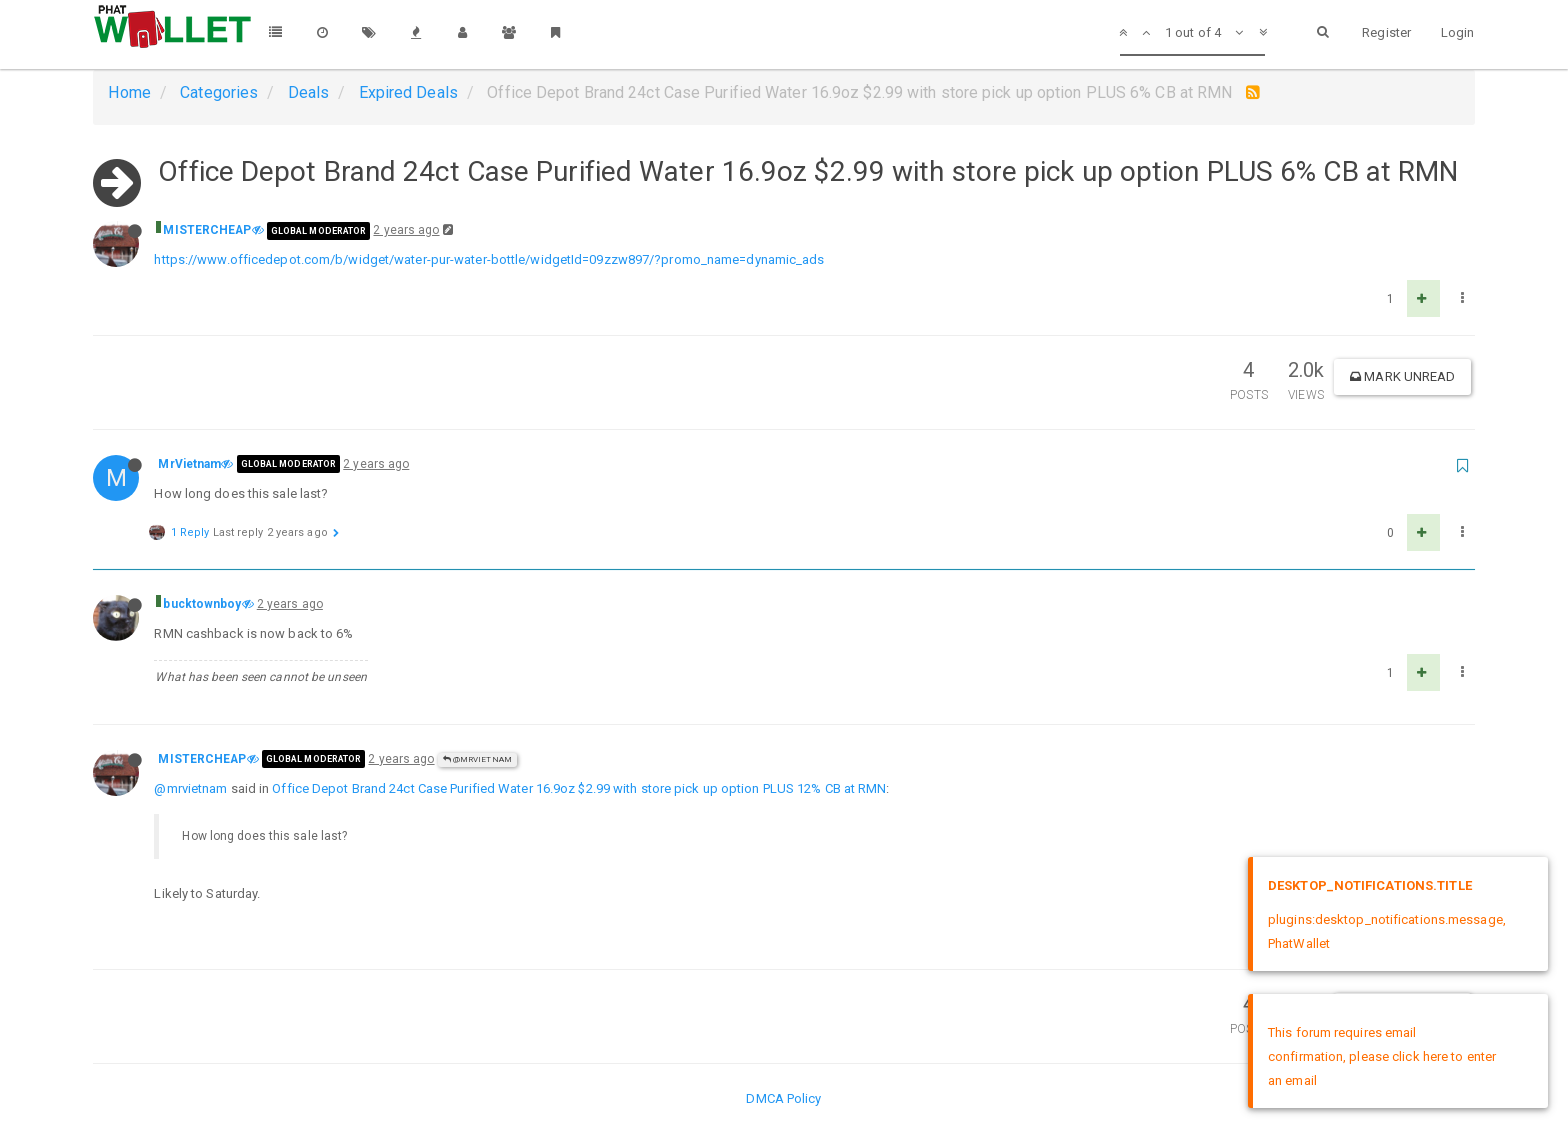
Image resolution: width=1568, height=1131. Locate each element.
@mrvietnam (190, 788)
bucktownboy (202, 604)
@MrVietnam (477, 759)
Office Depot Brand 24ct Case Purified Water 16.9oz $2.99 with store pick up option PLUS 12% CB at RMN (579, 788)
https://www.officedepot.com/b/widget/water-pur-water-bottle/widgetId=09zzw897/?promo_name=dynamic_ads (489, 259)
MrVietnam (189, 464)
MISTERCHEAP (207, 230)
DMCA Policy (783, 1098)
